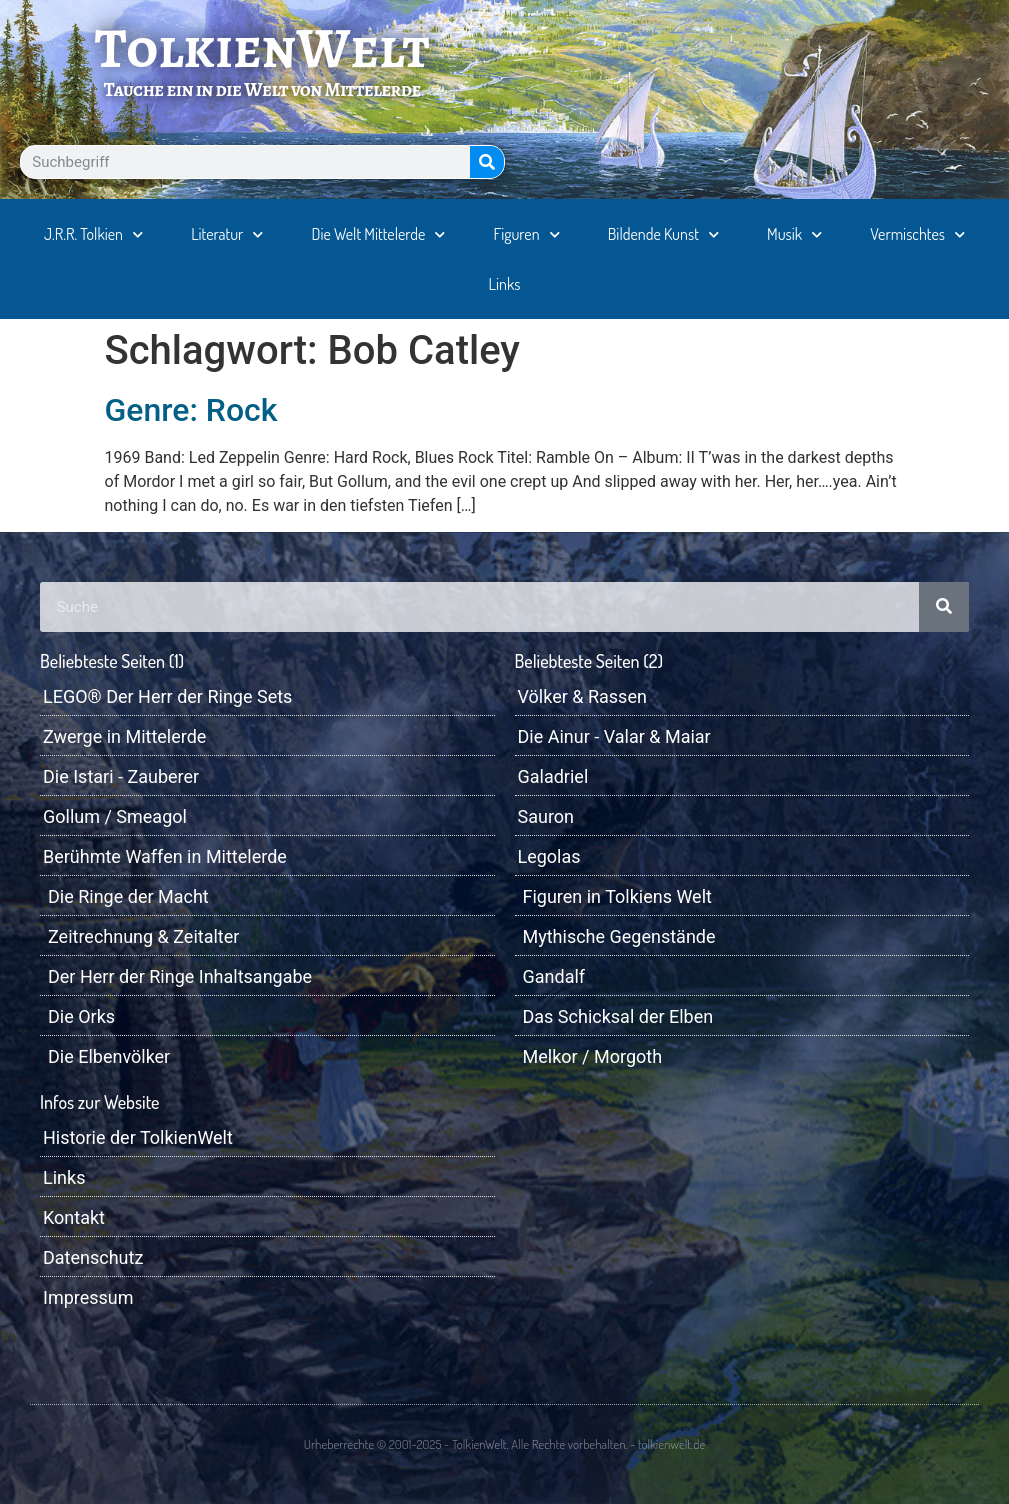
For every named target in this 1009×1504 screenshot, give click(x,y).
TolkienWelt (262, 48)
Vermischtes (917, 234)
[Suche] (487, 162)
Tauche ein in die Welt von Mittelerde (262, 89)
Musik (794, 234)
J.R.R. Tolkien (93, 234)
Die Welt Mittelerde (379, 234)
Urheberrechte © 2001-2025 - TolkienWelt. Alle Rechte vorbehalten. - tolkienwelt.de (504, 1444)
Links (505, 284)
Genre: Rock (191, 410)
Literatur (227, 234)
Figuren (527, 234)
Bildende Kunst (663, 234)
